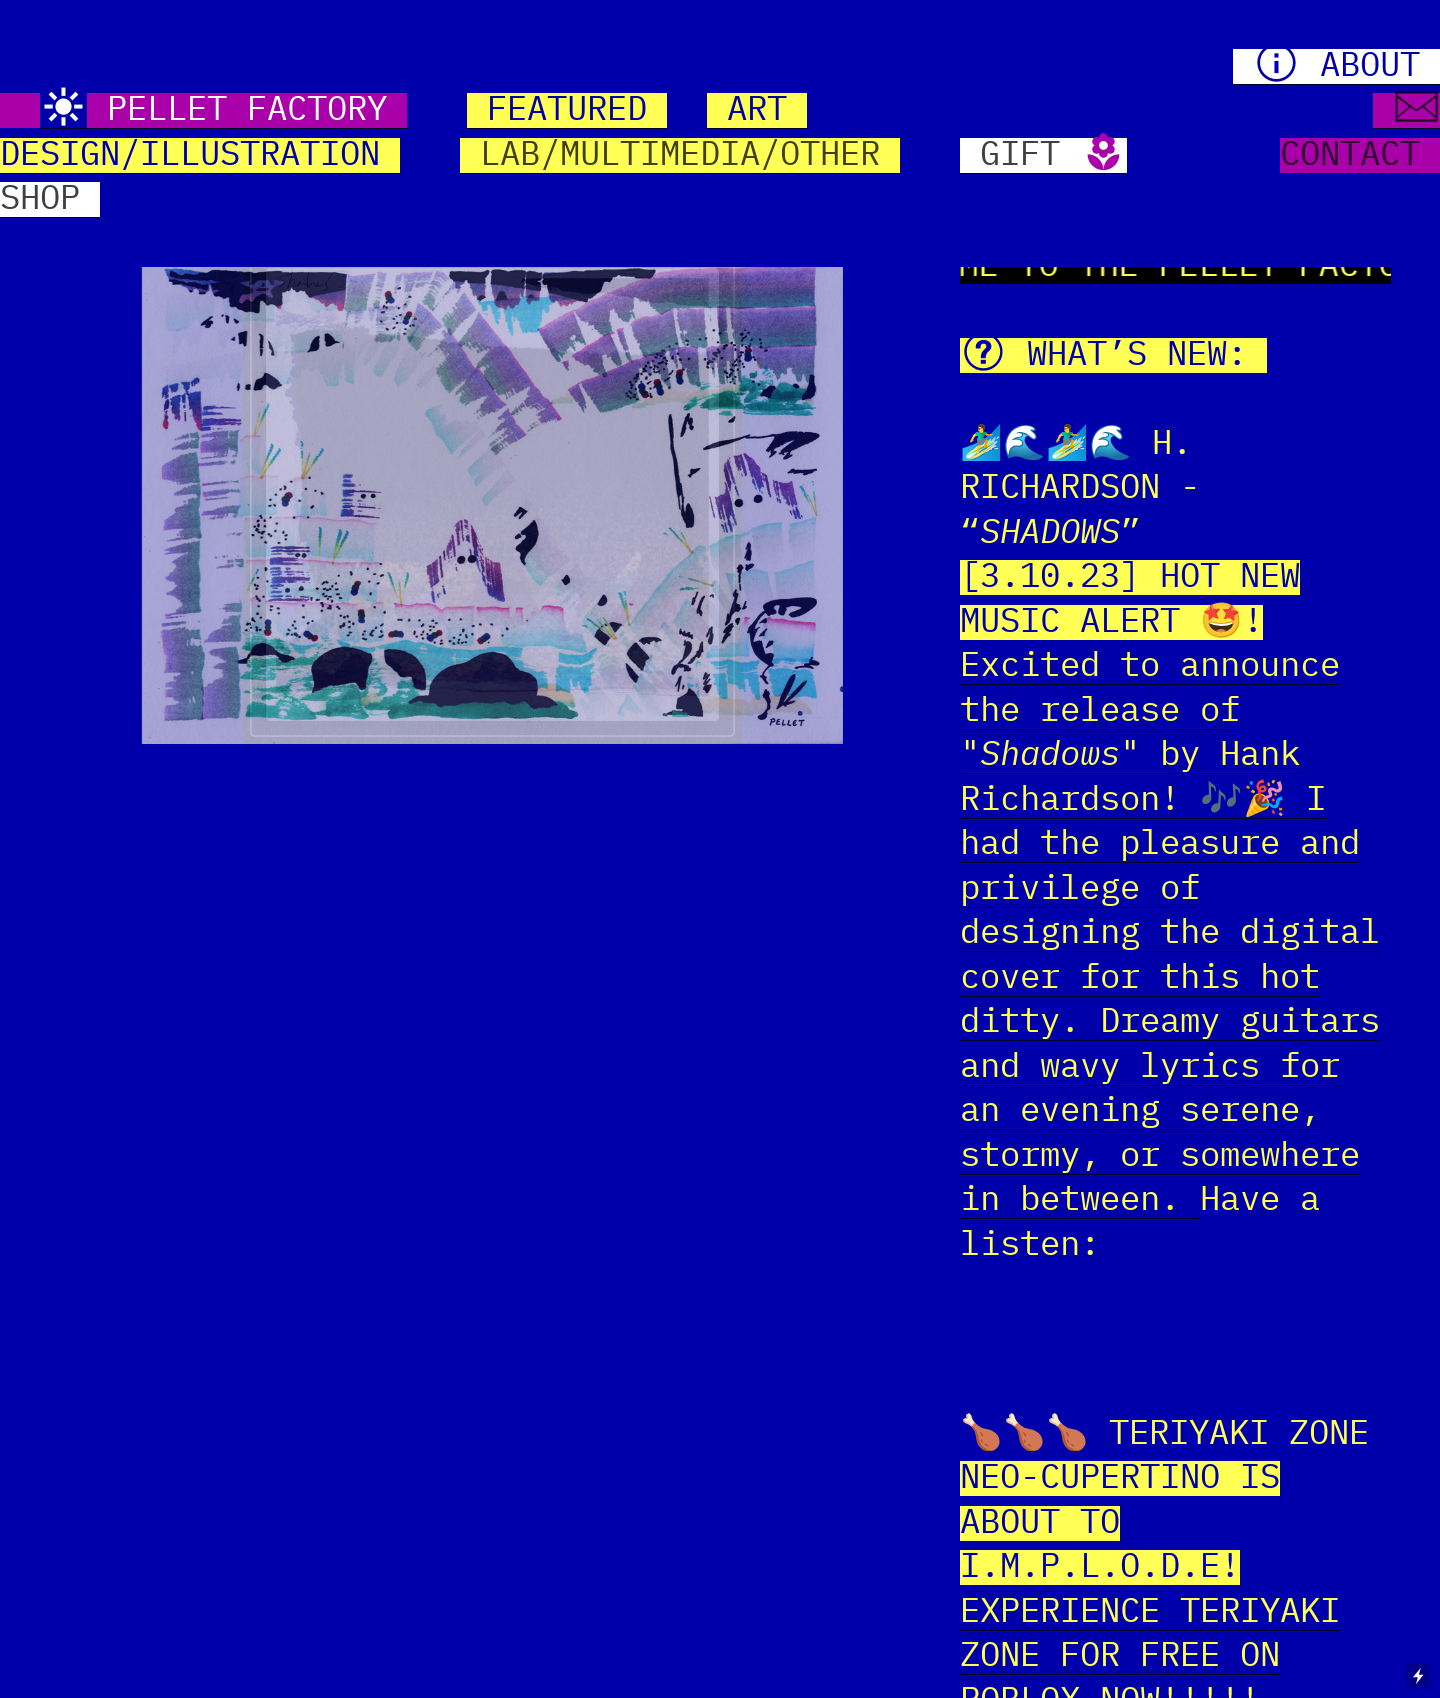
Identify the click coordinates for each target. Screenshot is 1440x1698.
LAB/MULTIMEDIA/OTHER (680, 155)
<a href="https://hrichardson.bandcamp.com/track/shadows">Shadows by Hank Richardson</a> (1175, 1334)
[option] (492, 494)
